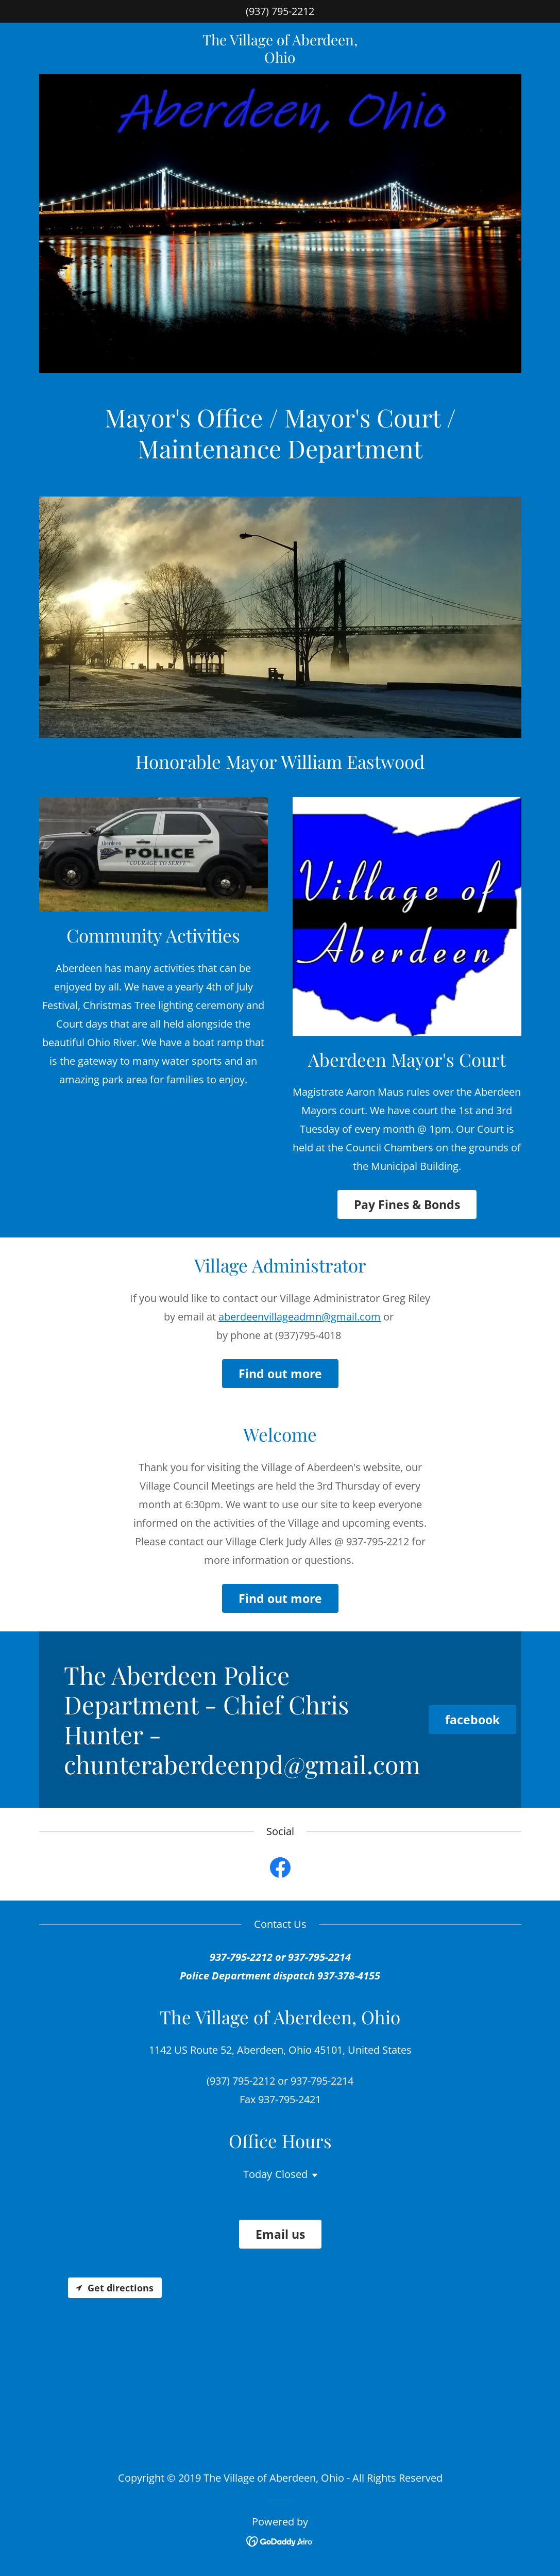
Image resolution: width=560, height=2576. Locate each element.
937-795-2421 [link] (289, 2099)
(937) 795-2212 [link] (280, 11)
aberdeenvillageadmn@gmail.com (299, 1317)
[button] (313, 2175)
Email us (280, 2234)
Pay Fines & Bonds (407, 1204)
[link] (279, 59)
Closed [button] (291, 2174)
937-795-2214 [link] (322, 2081)
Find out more (280, 1373)
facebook (472, 1719)
